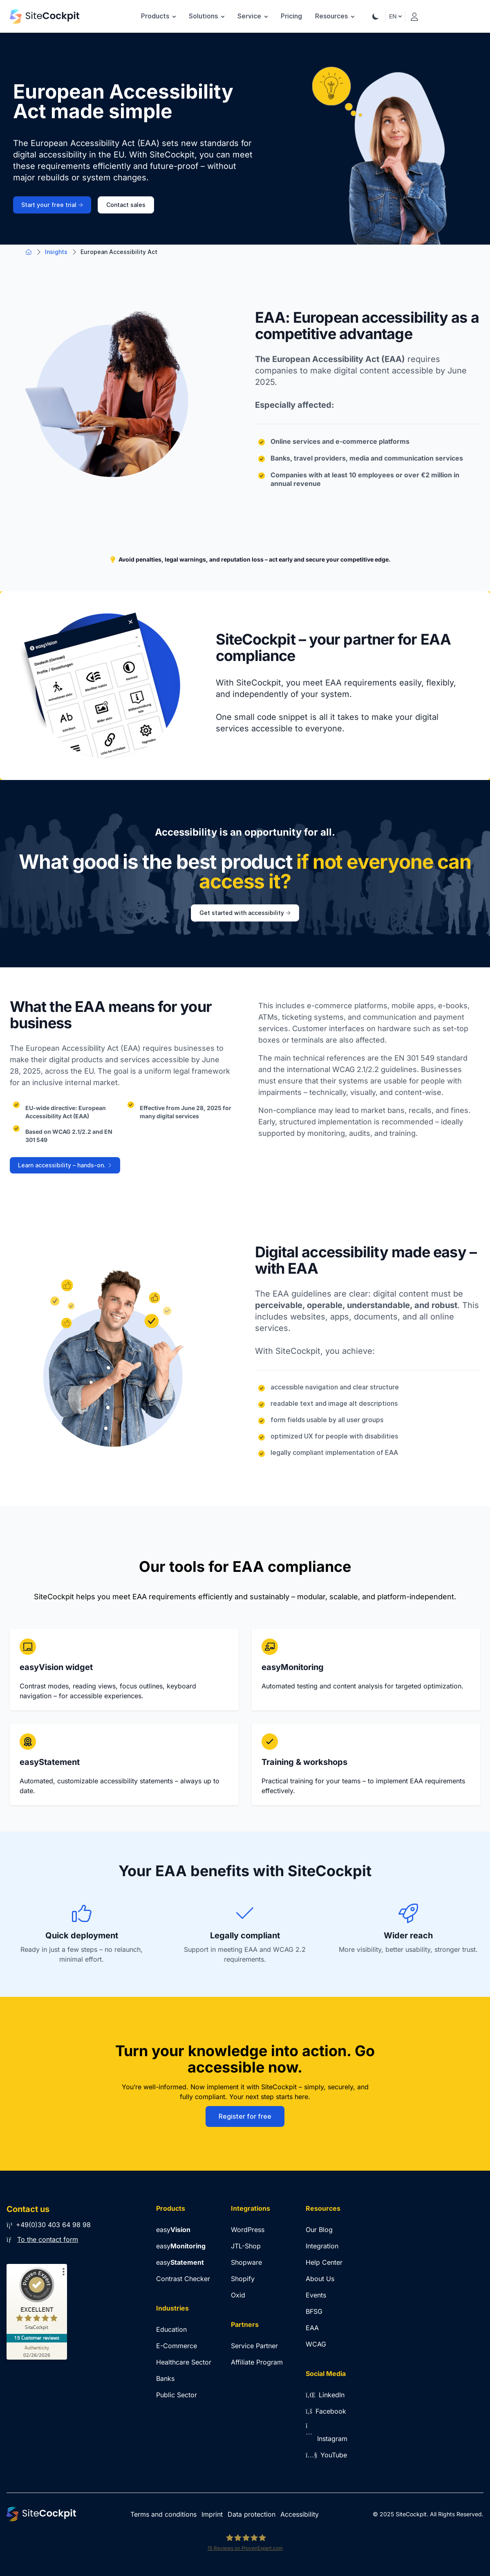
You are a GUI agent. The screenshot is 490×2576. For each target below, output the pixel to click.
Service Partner (254, 2346)
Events (316, 2295)
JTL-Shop (246, 2246)
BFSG (314, 2311)
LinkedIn (325, 2395)
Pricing (291, 16)
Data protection (251, 2514)
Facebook (326, 2411)
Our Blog (319, 2229)
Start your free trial (52, 205)
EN (395, 16)
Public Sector (176, 2395)
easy (173, 2229)
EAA (312, 2328)
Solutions (206, 16)
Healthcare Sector (183, 2362)
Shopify (243, 2279)
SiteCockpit (411, 2514)
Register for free (245, 2116)
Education (171, 2329)
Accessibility (299, 2514)
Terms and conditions (163, 2514)
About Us (320, 2279)
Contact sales (125, 205)
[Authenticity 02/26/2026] (37, 2351)
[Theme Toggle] (375, 16)
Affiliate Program (257, 2362)
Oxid (238, 2295)
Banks (165, 2378)
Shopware (246, 2262)
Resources (334, 16)
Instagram (326, 2438)
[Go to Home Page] (44, 17)
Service (252, 16)
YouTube (326, 2455)
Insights (56, 252)
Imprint (212, 2514)
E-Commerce (176, 2346)
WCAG (316, 2344)
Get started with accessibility (245, 913)
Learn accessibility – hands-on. (65, 1165)
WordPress (247, 2229)
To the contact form (47, 2239)
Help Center (324, 2262)
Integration (322, 2246)
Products (158, 16)
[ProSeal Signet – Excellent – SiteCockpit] (37, 2300)
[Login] (414, 15)
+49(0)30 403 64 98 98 (49, 2225)
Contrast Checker (183, 2279)
